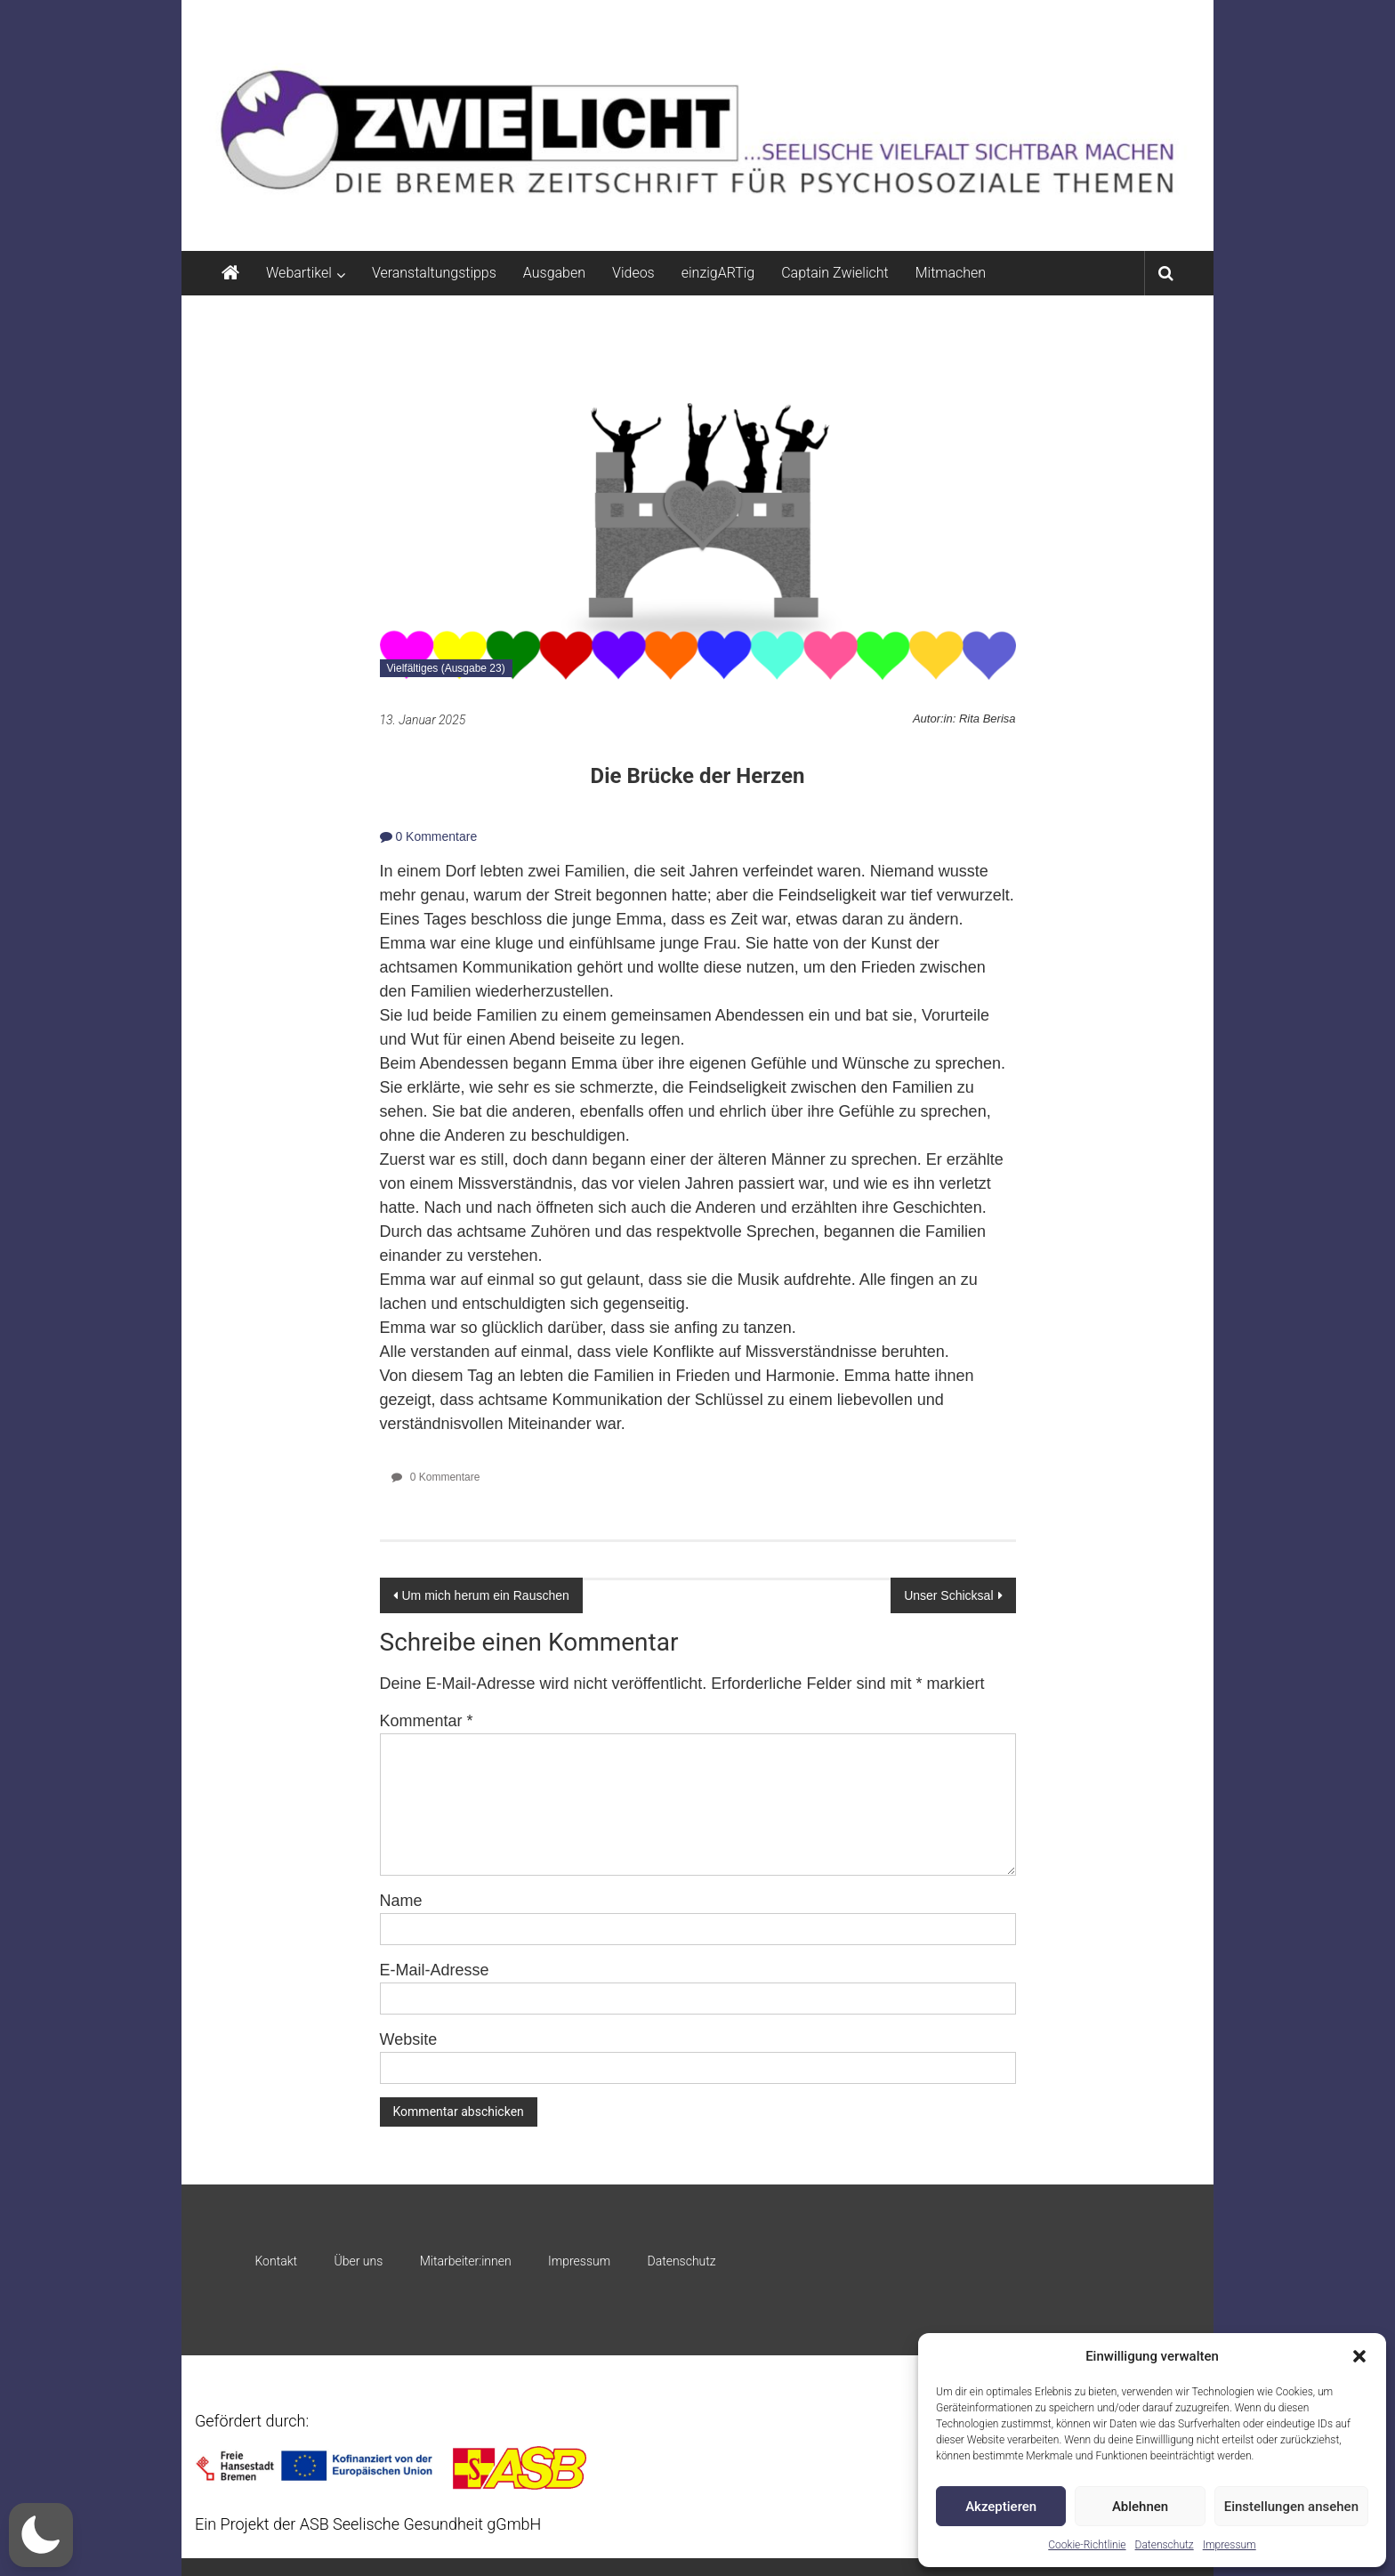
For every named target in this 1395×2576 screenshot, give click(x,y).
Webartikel (299, 272)
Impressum (1229, 2545)
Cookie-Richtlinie (1086, 2545)
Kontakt (275, 2261)
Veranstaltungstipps (434, 272)
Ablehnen (1140, 2507)
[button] (1359, 2356)
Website (409, 2039)
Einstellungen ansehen (1291, 2507)
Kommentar (426, 1721)
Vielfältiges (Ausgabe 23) (446, 668)
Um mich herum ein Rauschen (485, 1595)
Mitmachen (950, 272)
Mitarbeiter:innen (466, 2261)
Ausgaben (554, 272)
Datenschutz (1164, 2545)
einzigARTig (717, 272)
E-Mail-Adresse (434, 1970)
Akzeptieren (1000, 2507)
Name (401, 1901)
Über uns (358, 2261)
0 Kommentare (429, 836)
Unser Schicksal (948, 1595)
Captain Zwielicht (835, 272)
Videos (633, 272)
